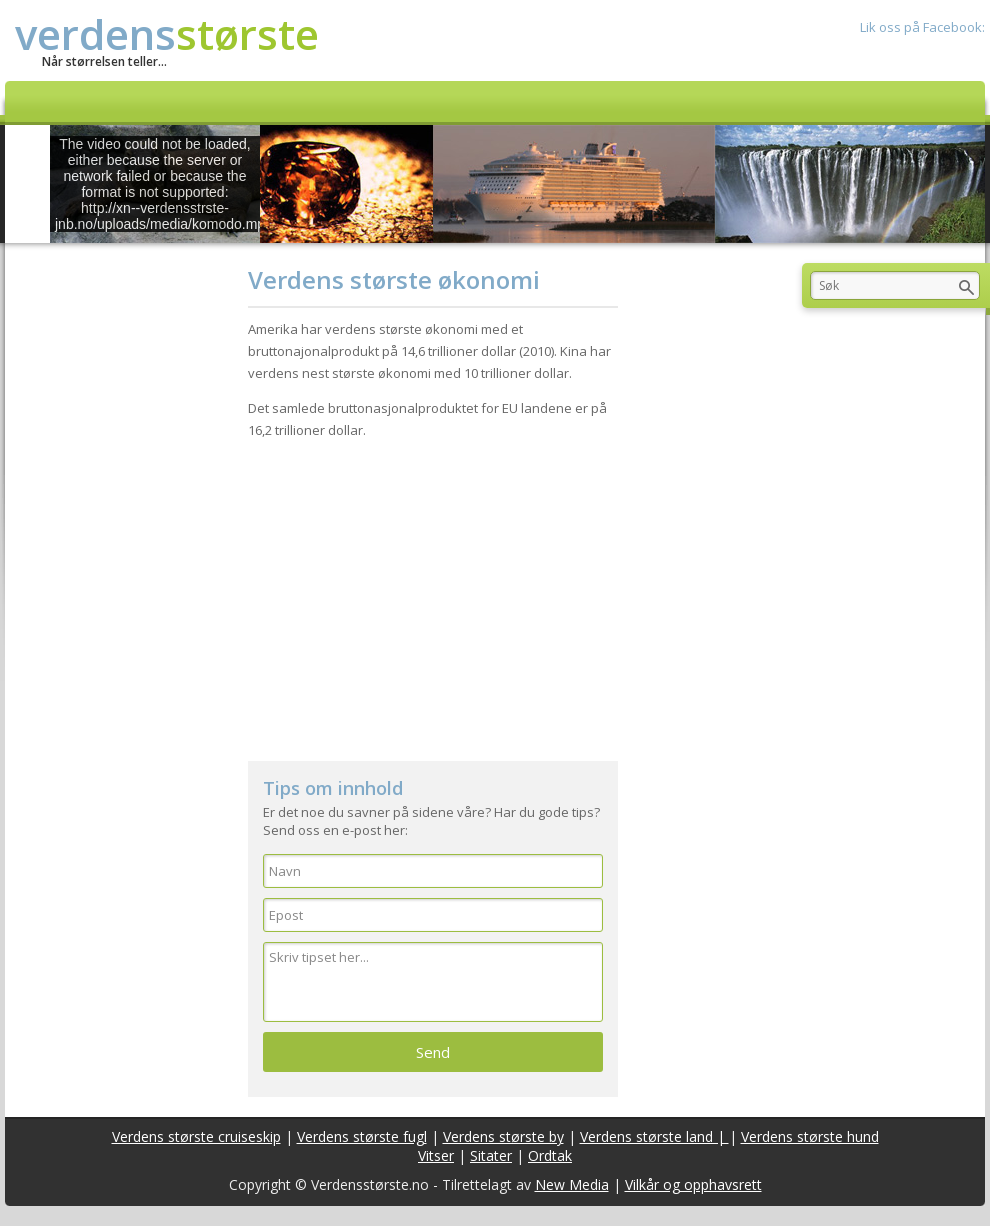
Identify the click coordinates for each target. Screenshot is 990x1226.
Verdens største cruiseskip (196, 1136)
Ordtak (550, 1155)
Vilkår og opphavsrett (693, 1184)
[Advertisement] (433, 591)
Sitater (491, 1155)
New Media (572, 1184)
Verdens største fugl (362, 1136)
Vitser (436, 1155)
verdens (167, 33)
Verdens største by (503, 1136)
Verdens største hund (810, 1136)
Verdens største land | (654, 1136)
